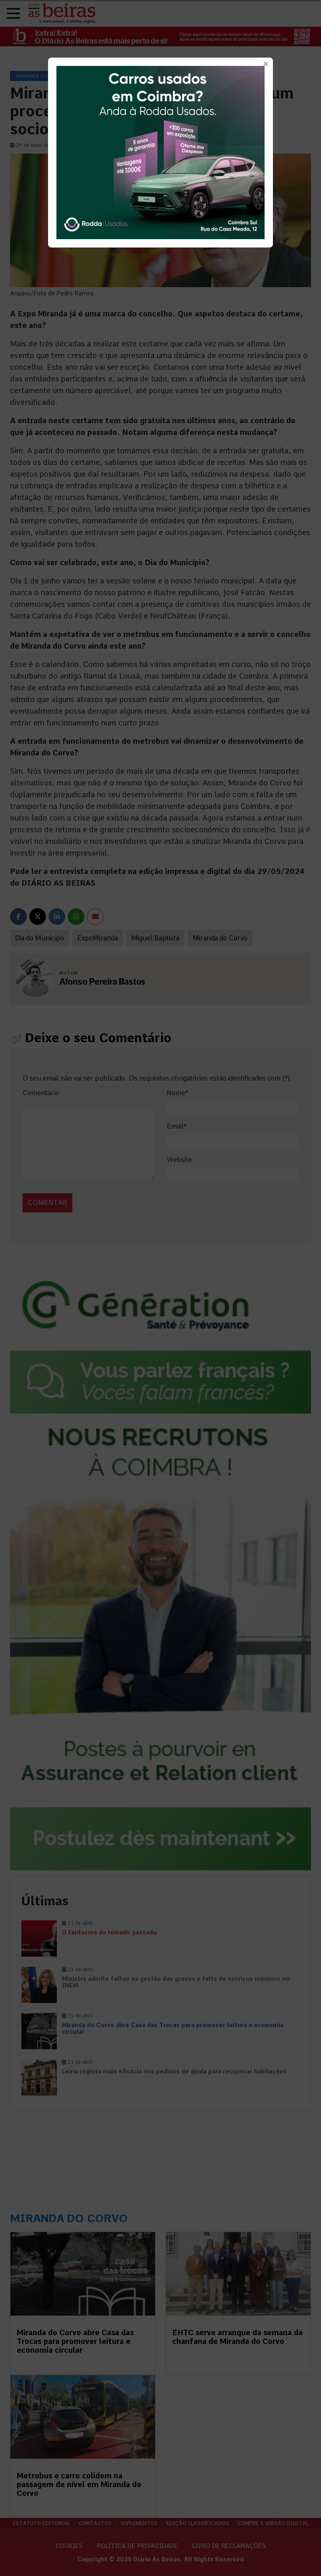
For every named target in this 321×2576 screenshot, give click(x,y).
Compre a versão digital (273, 2523)
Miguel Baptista (155, 938)
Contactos (95, 2523)
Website (179, 1160)
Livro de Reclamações (229, 2546)
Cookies (69, 2546)
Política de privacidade (137, 2546)
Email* (176, 1126)
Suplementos (139, 2523)
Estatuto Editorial (41, 2523)
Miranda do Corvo (220, 938)
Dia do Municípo (39, 938)
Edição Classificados (197, 2523)
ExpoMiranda (97, 938)
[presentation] (80, 1193)
